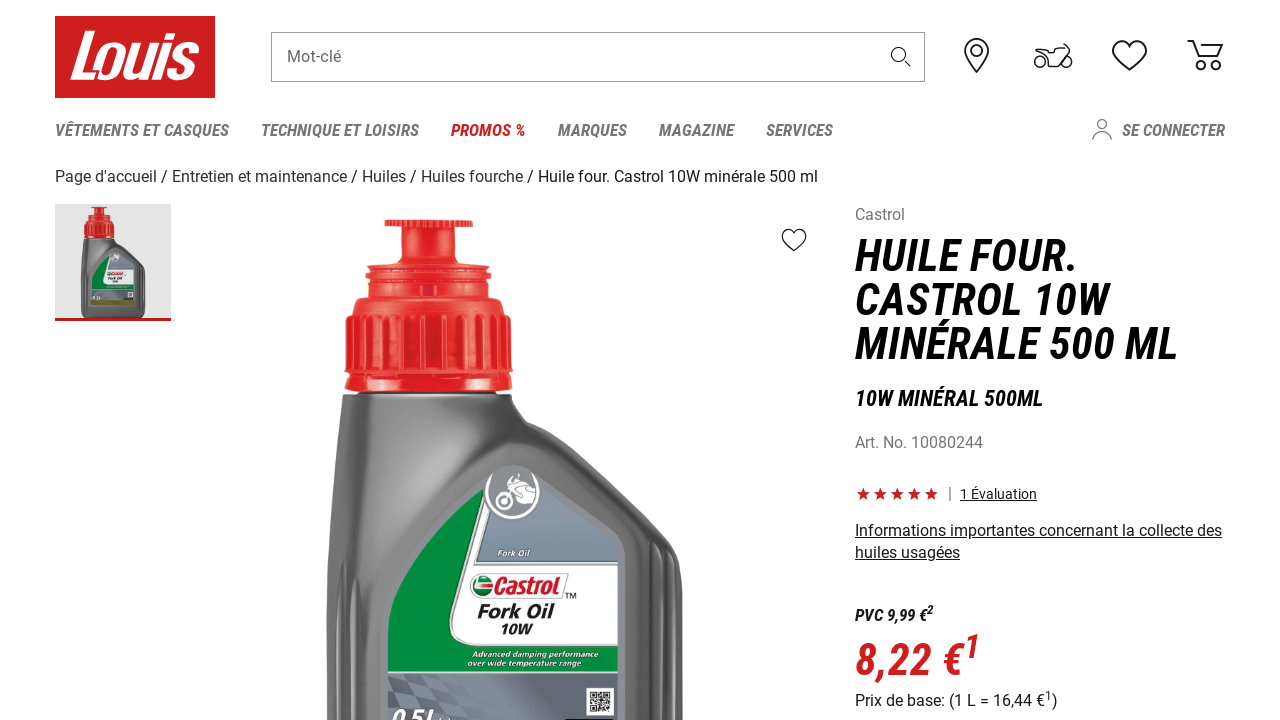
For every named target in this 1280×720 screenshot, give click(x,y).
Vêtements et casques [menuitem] (142, 130)
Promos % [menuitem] (488, 130)
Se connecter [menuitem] (1173, 130)
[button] (901, 56)
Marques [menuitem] (592, 130)
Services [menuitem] (799, 130)
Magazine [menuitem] (696, 130)
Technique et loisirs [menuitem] (340, 130)
